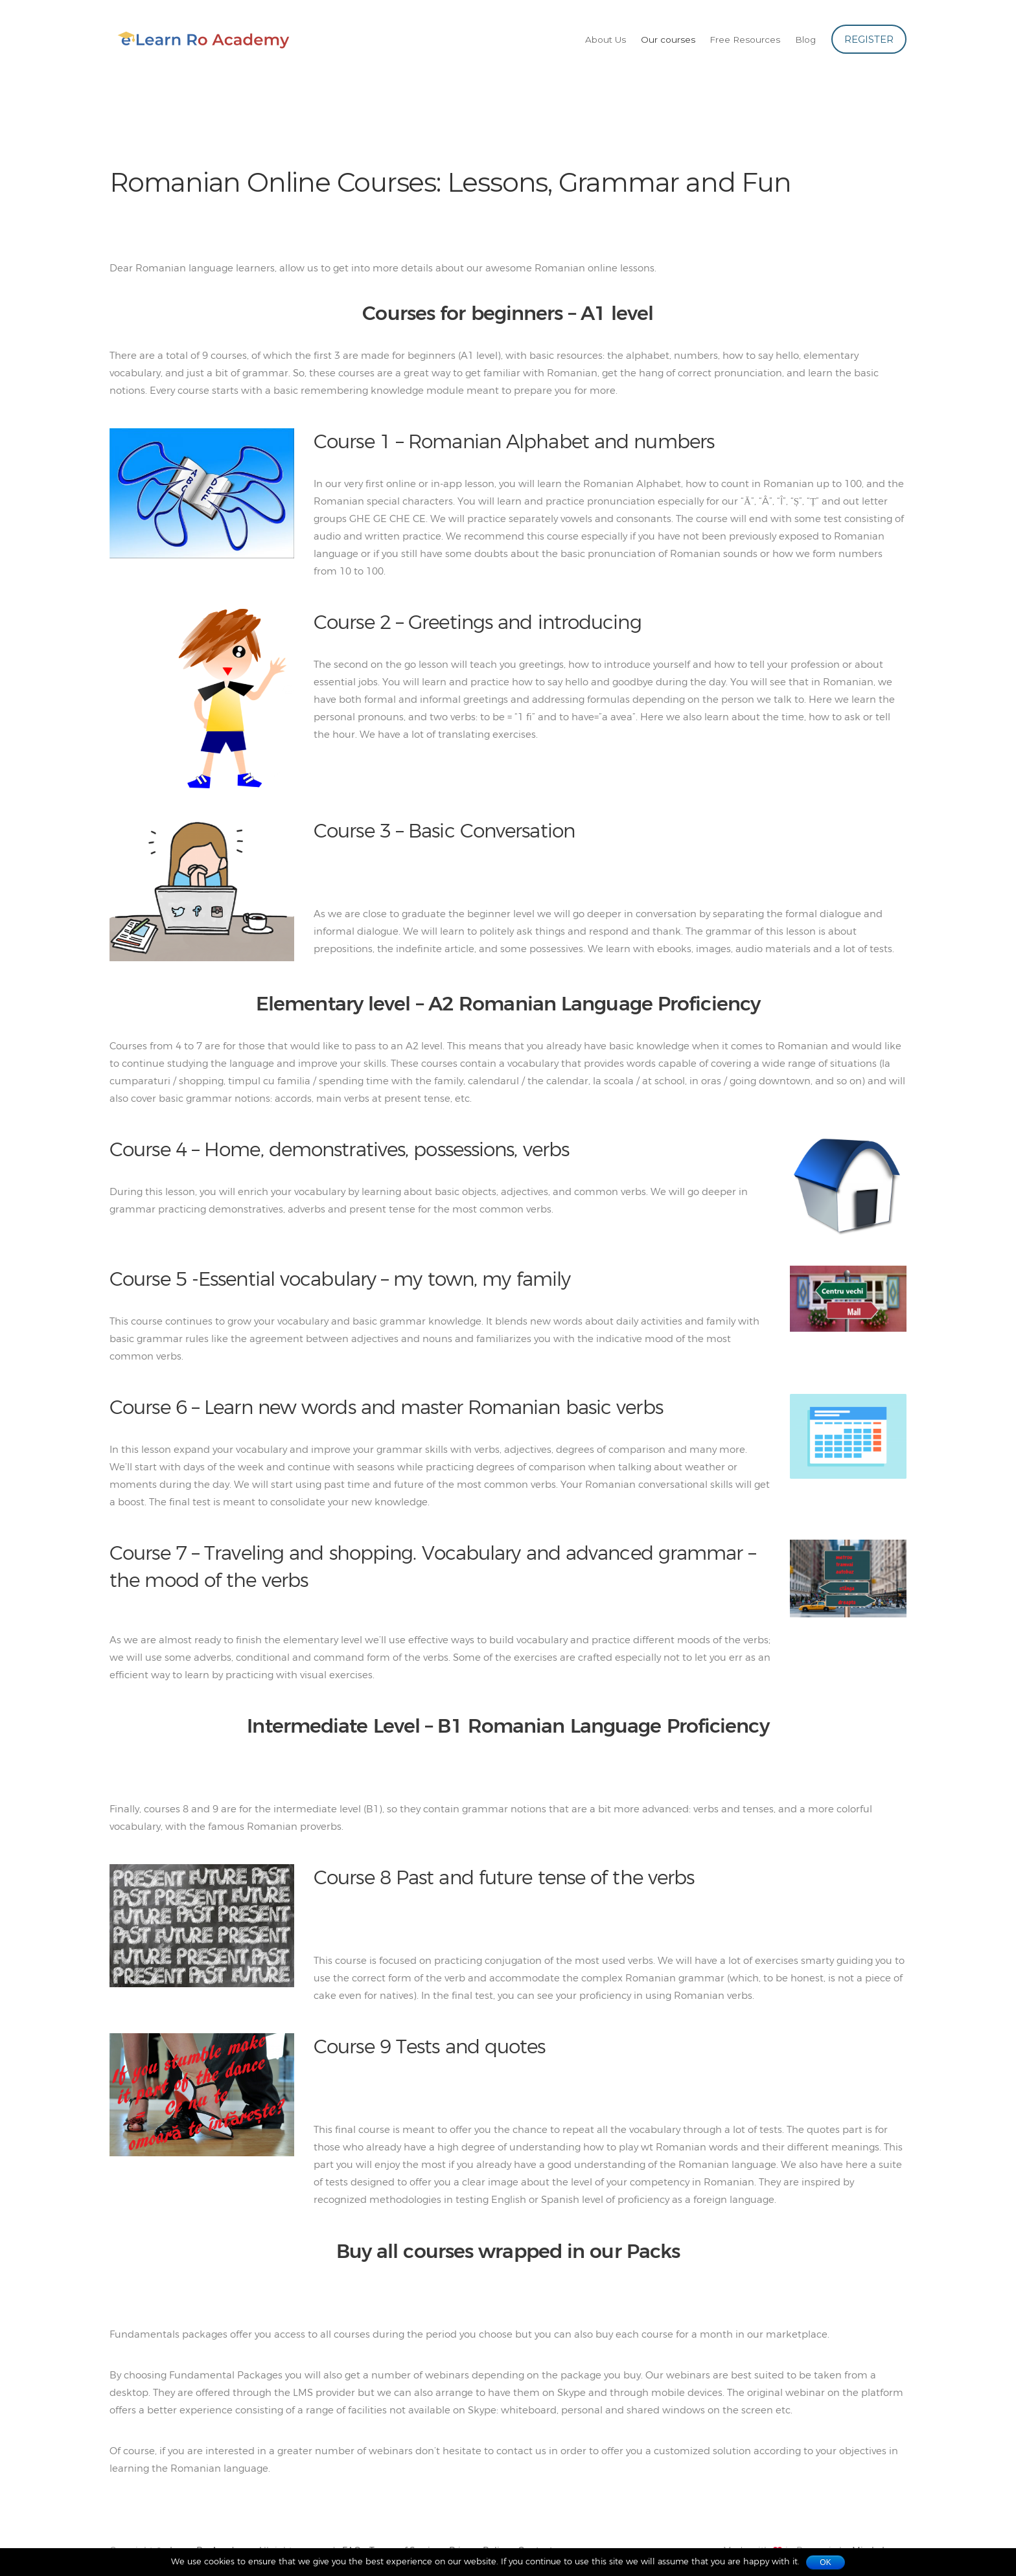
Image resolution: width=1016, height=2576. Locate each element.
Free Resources (745, 39)
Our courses (668, 39)
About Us (605, 39)
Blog (805, 39)
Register (869, 39)
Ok (825, 2562)
